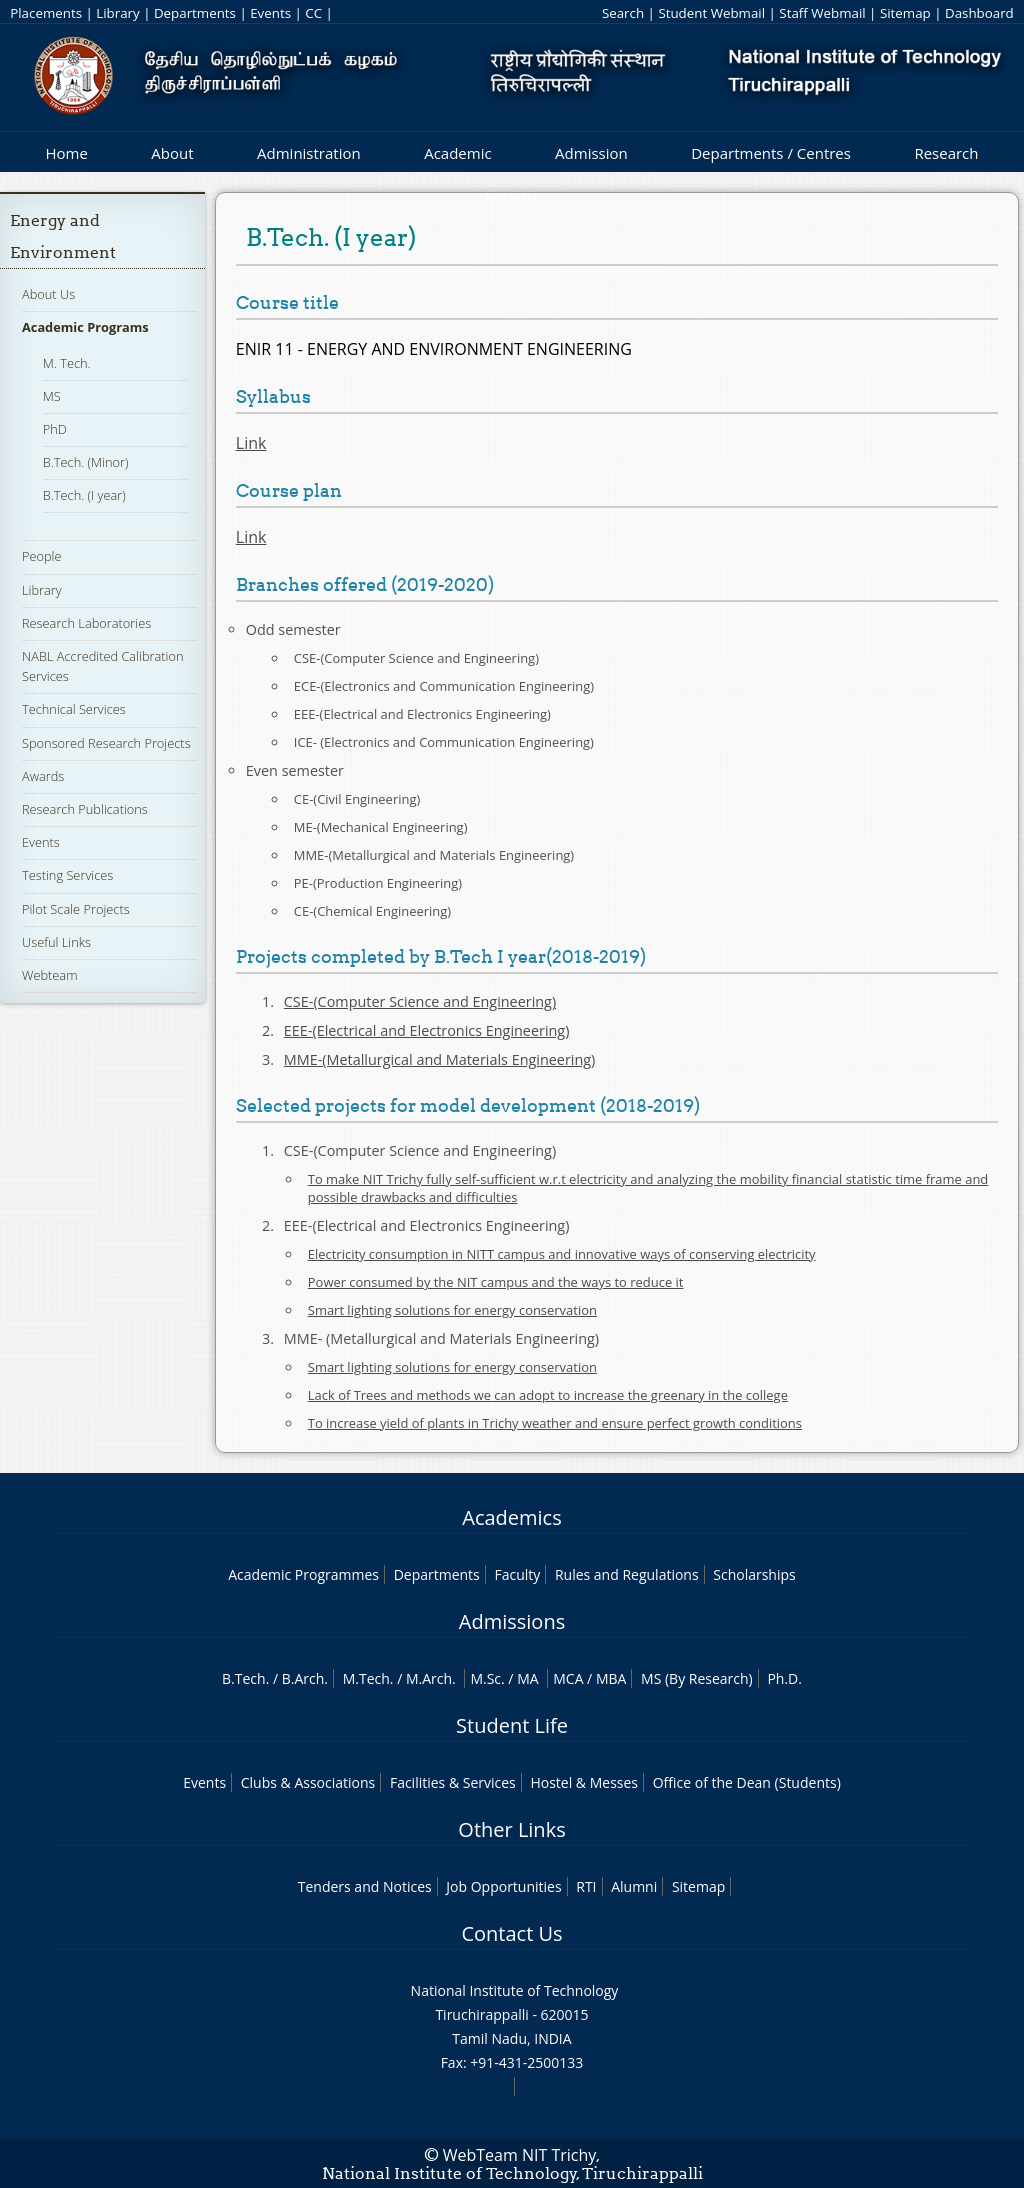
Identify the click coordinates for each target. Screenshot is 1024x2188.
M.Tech (366, 1678)
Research (946, 153)
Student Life (512, 1725)
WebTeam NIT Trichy (520, 2155)
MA (527, 1678)
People (42, 556)
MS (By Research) (697, 1678)
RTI (586, 1886)
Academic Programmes (303, 1574)
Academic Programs (85, 327)
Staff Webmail (822, 13)
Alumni (634, 1886)
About (172, 153)
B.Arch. (305, 1678)
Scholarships (754, 1574)
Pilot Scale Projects (76, 909)
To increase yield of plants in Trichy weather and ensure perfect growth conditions (555, 1423)
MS (52, 396)
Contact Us (511, 1933)
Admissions (512, 1621)
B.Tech (244, 1678)
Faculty (517, 1574)
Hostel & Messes (584, 1782)
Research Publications (85, 809)
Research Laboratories (86, 623)
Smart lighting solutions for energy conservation (452, 1310)
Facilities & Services (453, 1782)
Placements (46, 13)
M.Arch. (431, 1678)
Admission (591, 153)
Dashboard (979, 13)
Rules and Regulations (627, 1574)
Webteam (49, 975)
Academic (457, 153)
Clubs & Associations (308, 1782)
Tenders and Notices (365, 1886)
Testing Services (67, 875)
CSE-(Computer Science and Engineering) (420, 1001)
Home (66, 153)
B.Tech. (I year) (84, 495)
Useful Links (56, 942)
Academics (511, 1517)
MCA (568, 1678)
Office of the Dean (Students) (747, 1782)
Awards (43, 776)
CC (313, 13)
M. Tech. (67, 363)
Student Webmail (711, 13)
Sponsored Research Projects (106, 743)
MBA (611, 1678)
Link (251, 443)
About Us (48, 294)
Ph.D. (784, 1678)
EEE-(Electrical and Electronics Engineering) (427, 1030)
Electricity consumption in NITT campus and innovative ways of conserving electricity (562, 1254)
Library (117, 13)
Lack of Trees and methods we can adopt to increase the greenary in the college (548, 1395)
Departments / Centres (771, 153)
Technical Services (74, 709)
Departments (195, 13)
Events (270, 13)
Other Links (511, 1829)
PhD (55, 429)
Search (623, 13)
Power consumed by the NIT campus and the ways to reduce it (496, 1282)
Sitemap (905, 13)
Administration (309, 153)
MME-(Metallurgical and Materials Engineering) (440, 1059)
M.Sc (485, 1678)
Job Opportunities (503, 1886)
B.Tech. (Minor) (86, 462)
